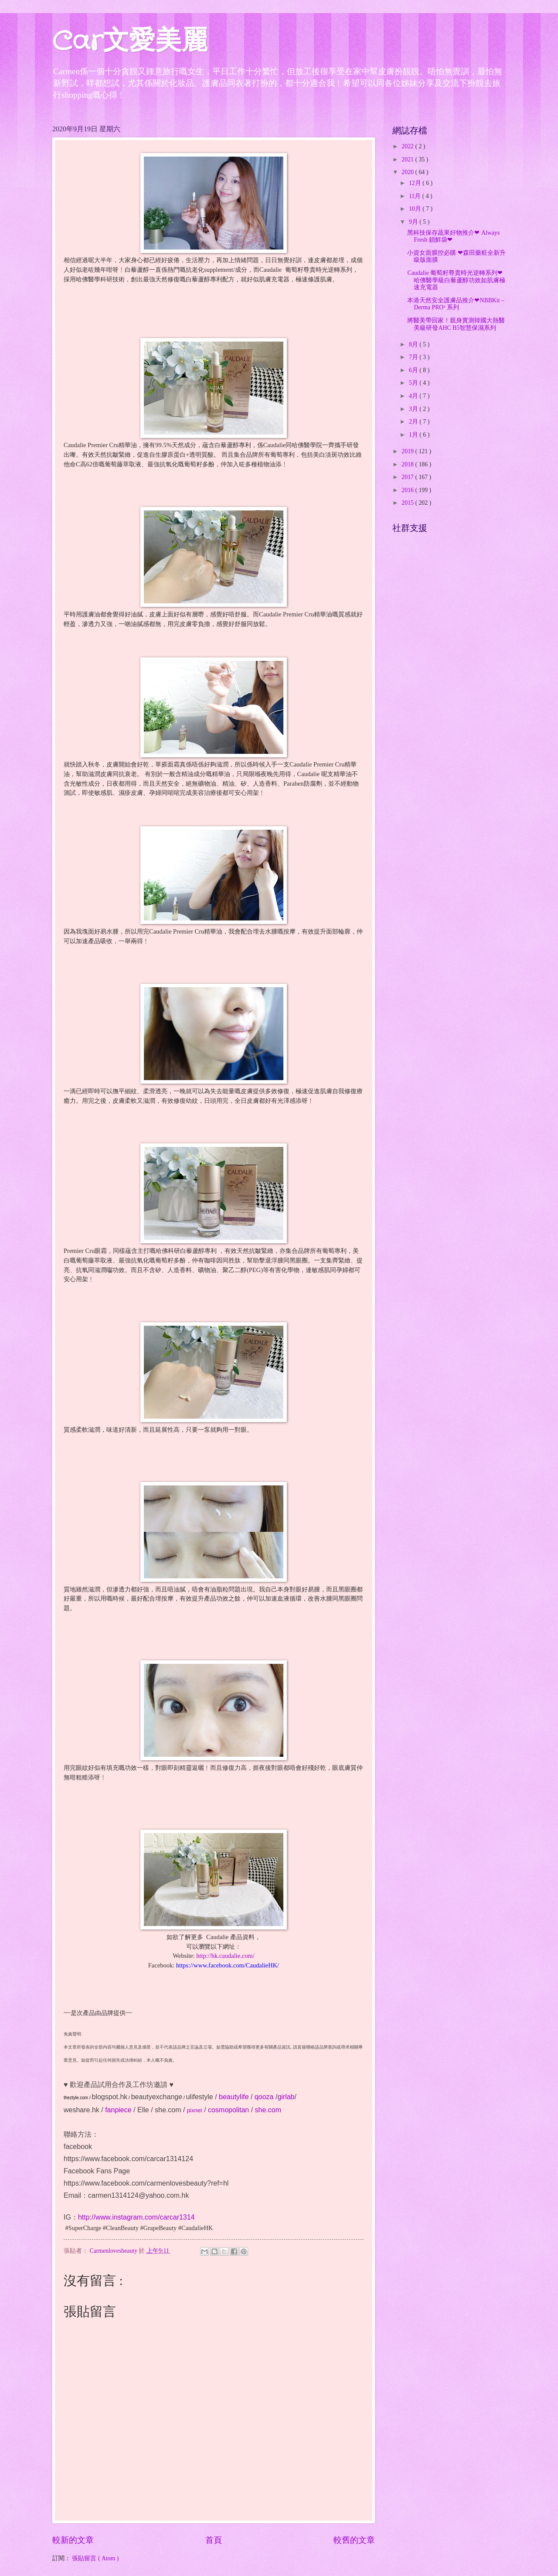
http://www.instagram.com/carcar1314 (136, 2217)
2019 (408, 451)
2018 (408, 464)
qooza (264, 2096)
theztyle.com (76, 2097)
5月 (414, 383)
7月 (414, 357)
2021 (408, 159)
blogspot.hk (109, 2096)
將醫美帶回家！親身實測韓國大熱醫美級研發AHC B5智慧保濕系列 (456, 324)
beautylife (234, 2096)
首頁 (213, 2540)
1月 (414, 434)
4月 (414, 396)
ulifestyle (199, 2096)
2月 (414, 421)
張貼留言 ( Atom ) (95, 2558)
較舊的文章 (354, 2540)
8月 (414, 344)
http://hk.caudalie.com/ (225, 1955)
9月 (414, 222)
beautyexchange (156, 2096)
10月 (415, 208)
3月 (414, 409)
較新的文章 (73, 2540)
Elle (143, 2110)
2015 (408, 502)
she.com (168, 2110)
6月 (414, 370)
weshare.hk (81, 2110)
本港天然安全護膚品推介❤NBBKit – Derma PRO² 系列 (455, 304)
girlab (285, 2096)
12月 (415, 183)
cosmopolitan (228, 2110)
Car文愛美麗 (130, 42)
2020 (408, 172)
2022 (408, 146)
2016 (408, 490)
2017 (408, 477)
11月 (415, 196)
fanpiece (118, 2110)
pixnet (194, 2110)
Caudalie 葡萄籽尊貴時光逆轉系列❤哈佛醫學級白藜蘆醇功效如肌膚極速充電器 (456, 280)
